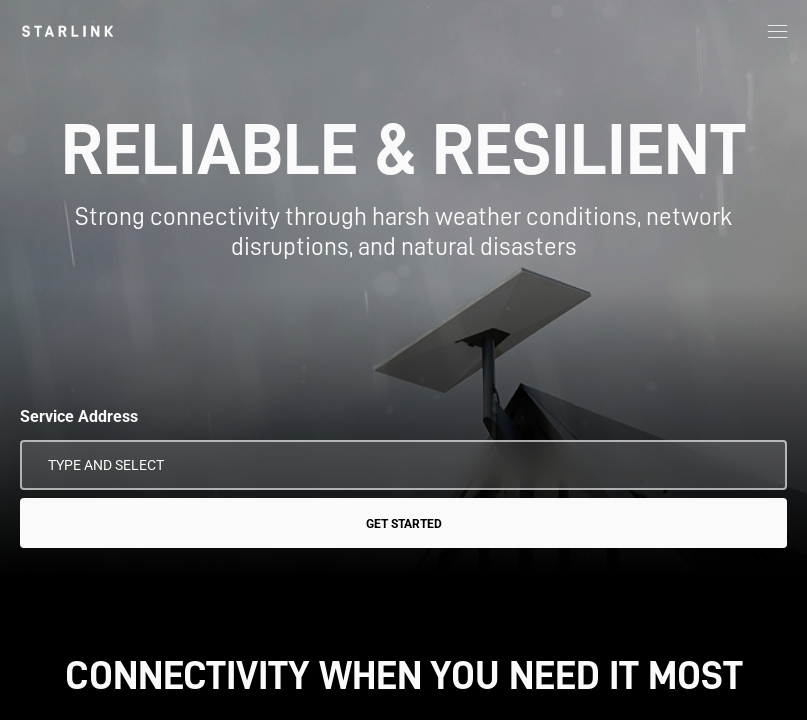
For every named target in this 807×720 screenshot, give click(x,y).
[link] (67, 31)
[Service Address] (403, 465)
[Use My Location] (758, 465)
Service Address (79, 416)
